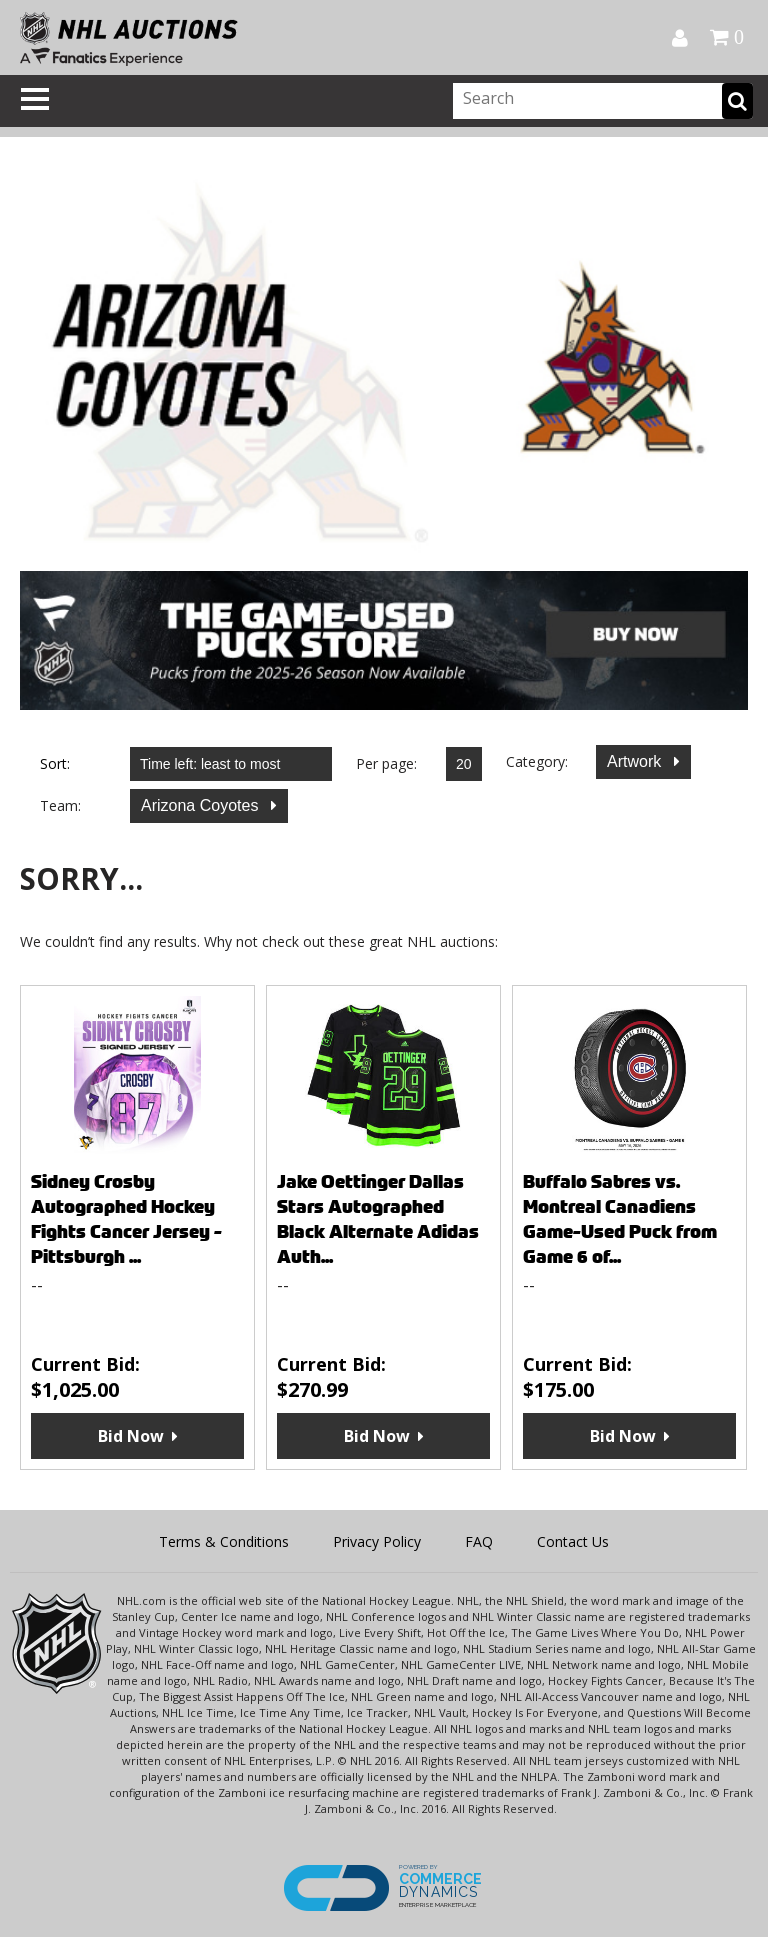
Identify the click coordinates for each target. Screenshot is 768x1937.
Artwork (636, 761)
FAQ (479, 1541)
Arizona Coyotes (202, 805)
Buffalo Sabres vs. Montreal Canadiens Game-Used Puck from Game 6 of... (620, 1219)
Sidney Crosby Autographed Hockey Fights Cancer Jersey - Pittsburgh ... (126, 1219)
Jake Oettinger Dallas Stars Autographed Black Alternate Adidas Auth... (378, 1219)
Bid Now (131, 1436)
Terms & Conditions (224, 1541)
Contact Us (573, 1541)
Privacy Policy (377, 1541)
